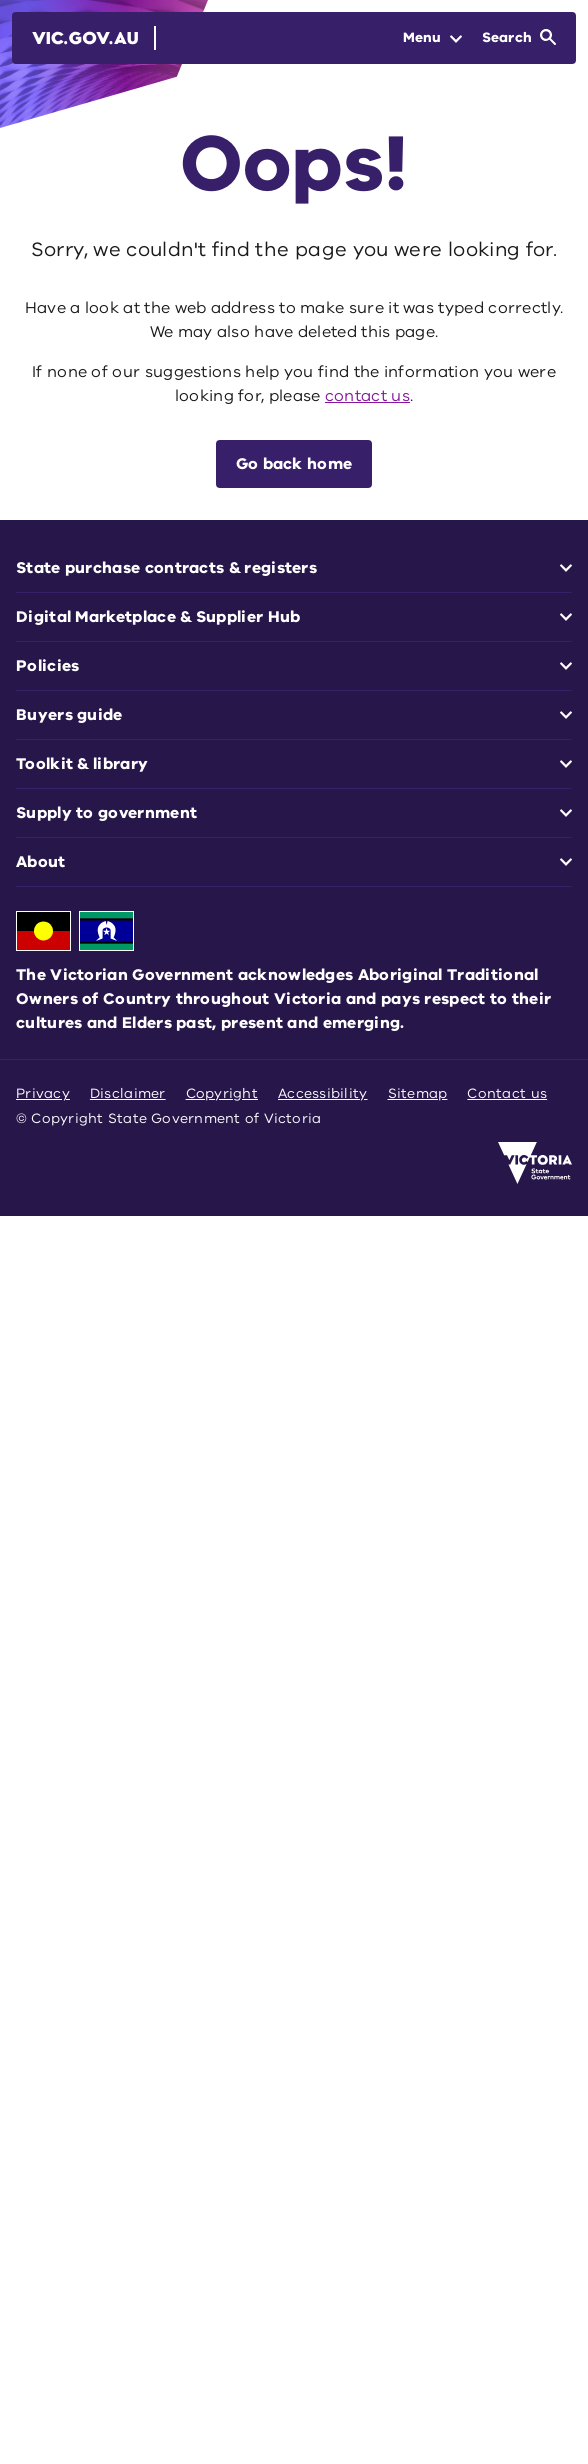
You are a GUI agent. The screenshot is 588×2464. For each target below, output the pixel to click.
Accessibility (323, 1093)
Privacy (43, 1093)
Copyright (222, 1093)
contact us (367, 396)
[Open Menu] (432, 38)
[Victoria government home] (535, 1163)
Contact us (507, 1093)
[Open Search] (519, 38)
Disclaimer (128, 1093)
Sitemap (418, 1093)
